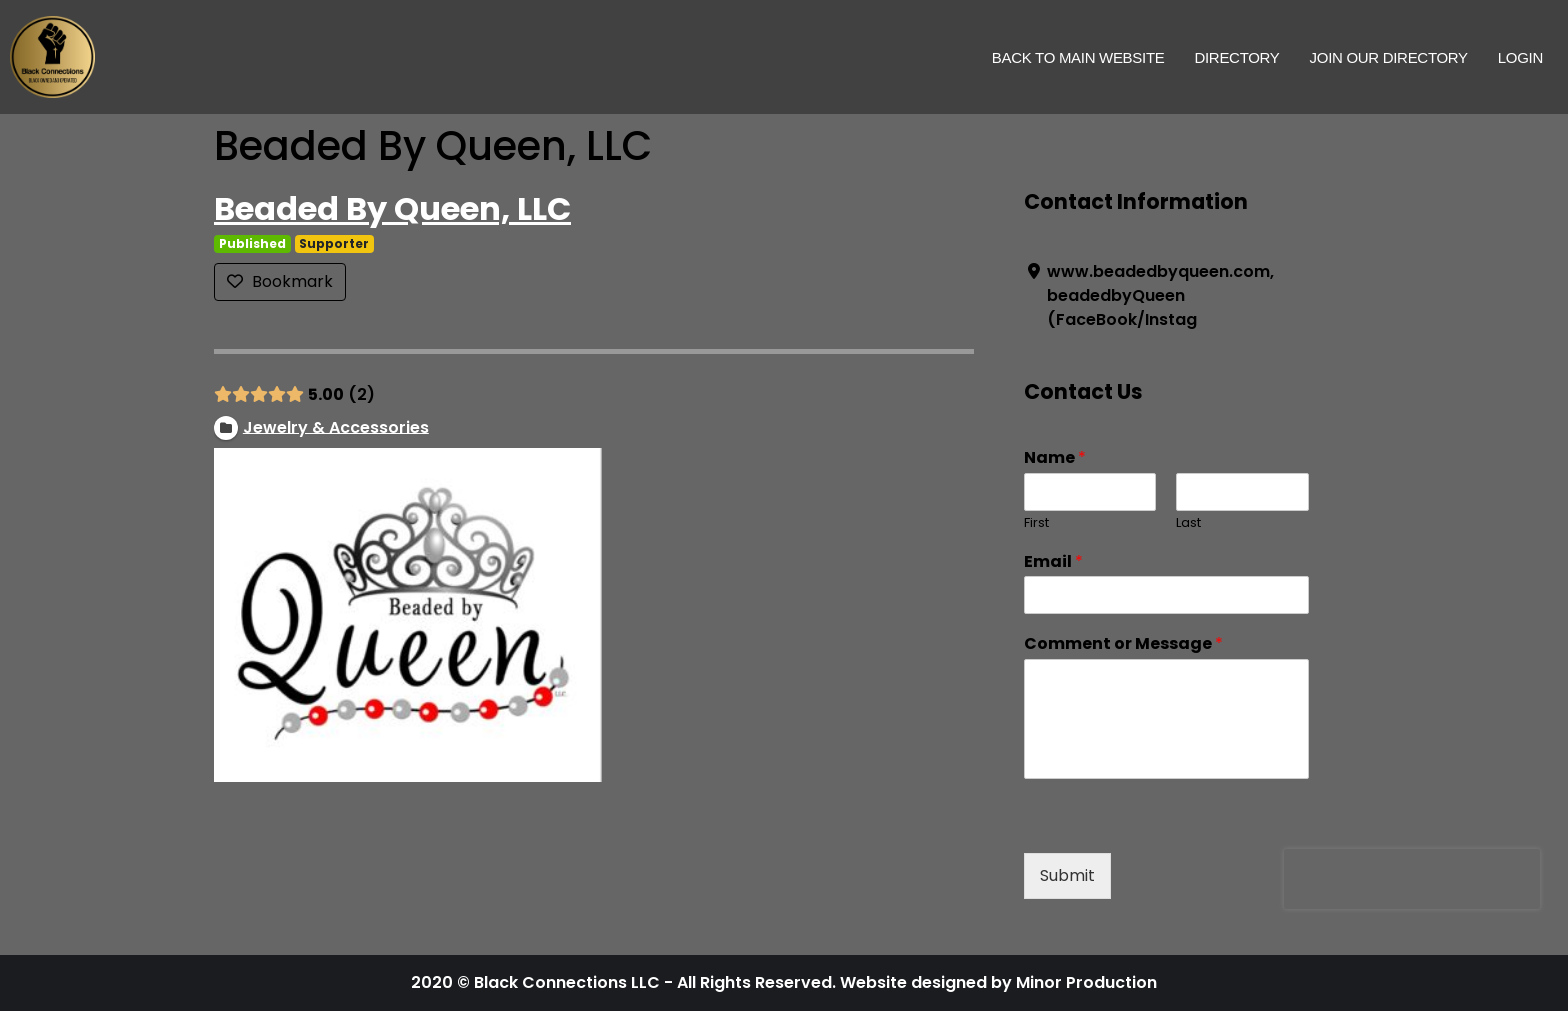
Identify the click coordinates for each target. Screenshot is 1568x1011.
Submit (1067, 875)
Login (1520, 57)
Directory (1236, 57)
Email (1053, 562)
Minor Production (1086, 982)
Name (1055, 458)
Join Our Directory (1389, 57)
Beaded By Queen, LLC (392, 208)
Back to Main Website (1078, 57)
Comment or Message (1123, 644)
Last (1188, 523)
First (1036, 523)
